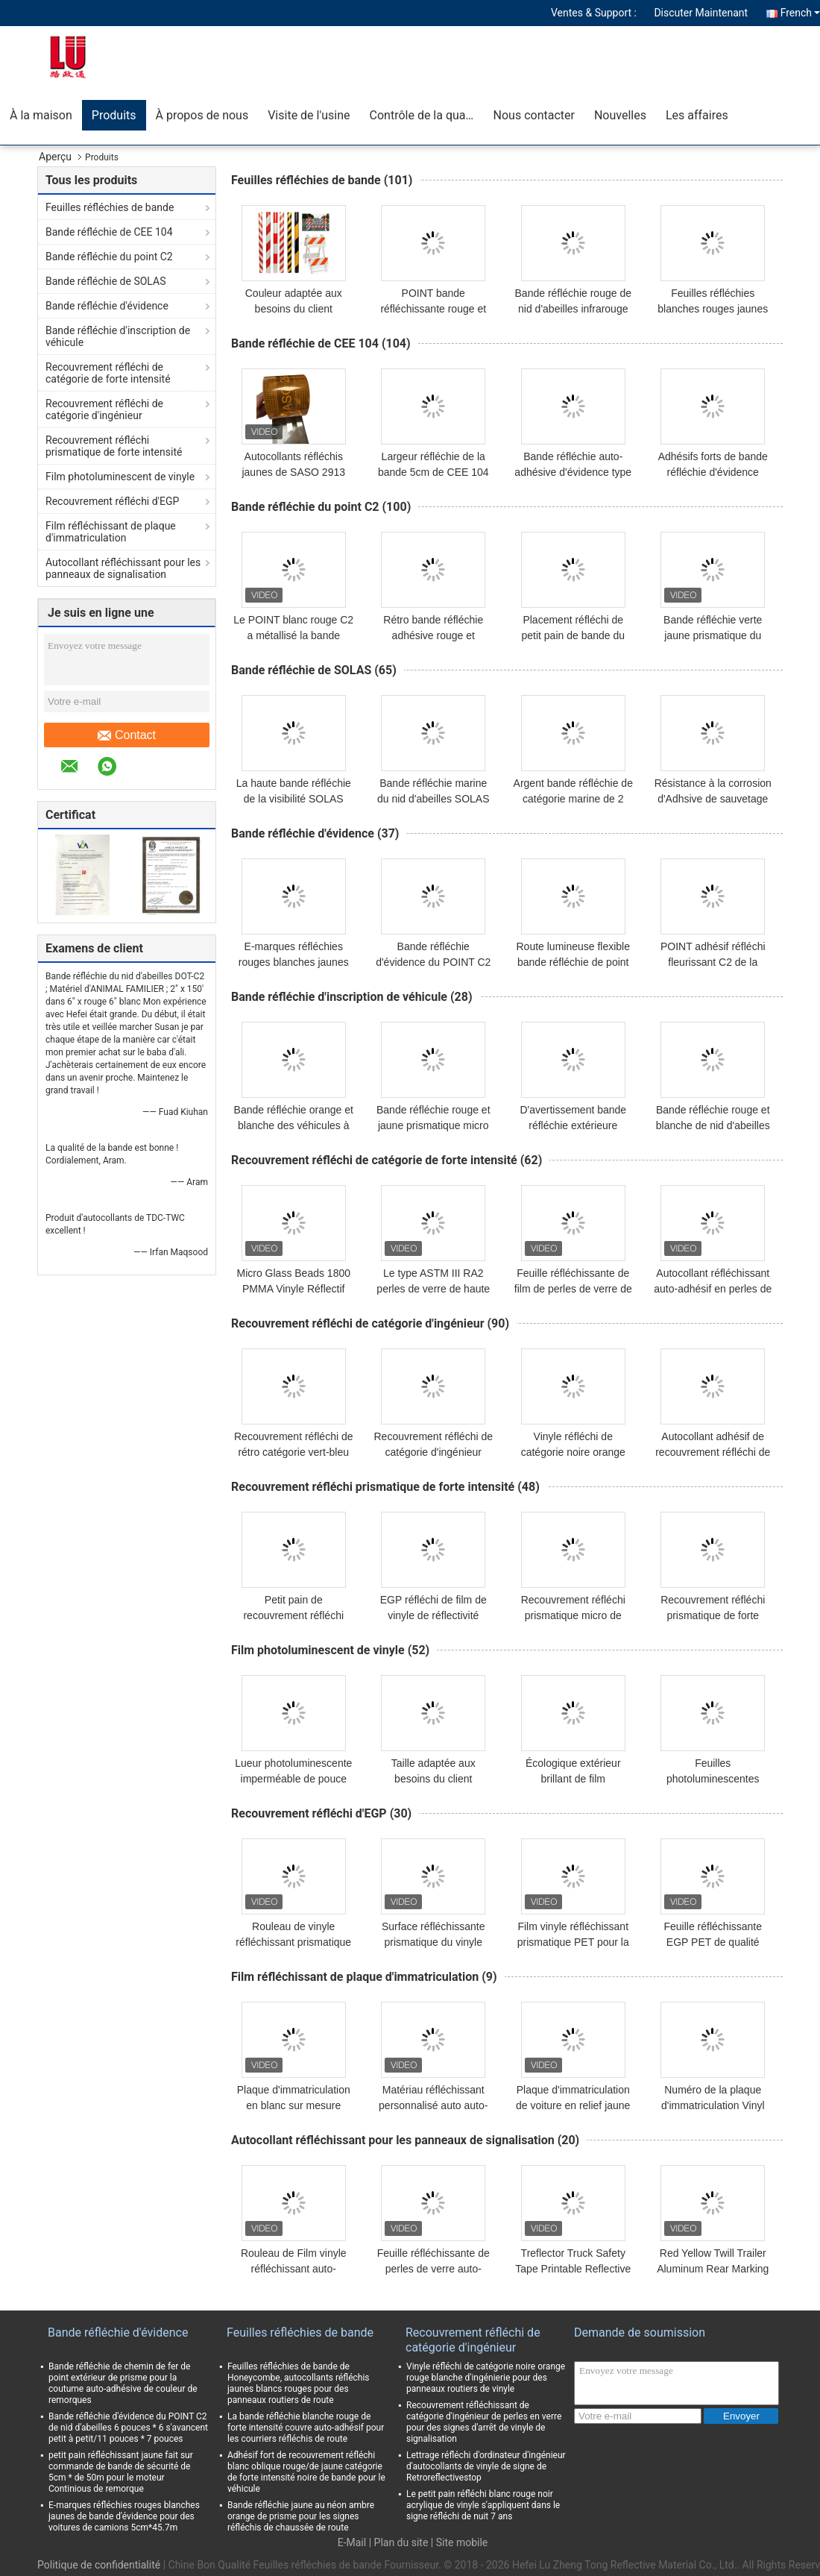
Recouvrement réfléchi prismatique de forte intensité (113, 446)
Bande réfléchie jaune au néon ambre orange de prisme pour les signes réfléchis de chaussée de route (300, 2516)
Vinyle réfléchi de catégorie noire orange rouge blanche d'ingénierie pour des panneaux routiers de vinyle (485, 2377)
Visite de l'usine (309, 115)
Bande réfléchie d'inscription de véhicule (117, 336)
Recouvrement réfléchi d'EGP (112, 501)
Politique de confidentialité (98, 2565)
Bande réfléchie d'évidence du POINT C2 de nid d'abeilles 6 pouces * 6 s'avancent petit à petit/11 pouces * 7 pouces (128, 2427)
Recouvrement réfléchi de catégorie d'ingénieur (104, 409)
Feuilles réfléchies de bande (109, 207)
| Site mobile (459, 2542)
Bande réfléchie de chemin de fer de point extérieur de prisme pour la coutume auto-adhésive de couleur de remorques (123, 2383)
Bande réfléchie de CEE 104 (109, 232)
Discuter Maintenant (701, 13)
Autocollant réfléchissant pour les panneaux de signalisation (123, 568)
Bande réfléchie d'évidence (106, 306)
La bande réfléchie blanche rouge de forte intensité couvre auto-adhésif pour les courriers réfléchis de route (305, 2427)
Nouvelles (620, 115)
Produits (114, 115)
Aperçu (55, 157)
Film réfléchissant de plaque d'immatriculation (110, 532)
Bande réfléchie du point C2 (109, 257)
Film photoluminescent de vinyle (120, 477)
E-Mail (352, 2542)
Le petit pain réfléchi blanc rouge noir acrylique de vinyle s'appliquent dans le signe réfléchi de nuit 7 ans (483, 2505)
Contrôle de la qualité (426, 115)
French (800, 13)
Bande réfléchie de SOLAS (105, 281)
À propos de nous (202, 115)
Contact (127, 735)
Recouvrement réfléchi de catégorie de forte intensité (108, 373)
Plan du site (401, 2542)
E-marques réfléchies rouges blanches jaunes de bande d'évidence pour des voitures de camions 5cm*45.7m (124, 2516)
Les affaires (697, 115)
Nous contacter (534, 115)
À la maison (41, 115)
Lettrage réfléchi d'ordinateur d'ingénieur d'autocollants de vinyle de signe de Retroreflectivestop (486, 2466)
